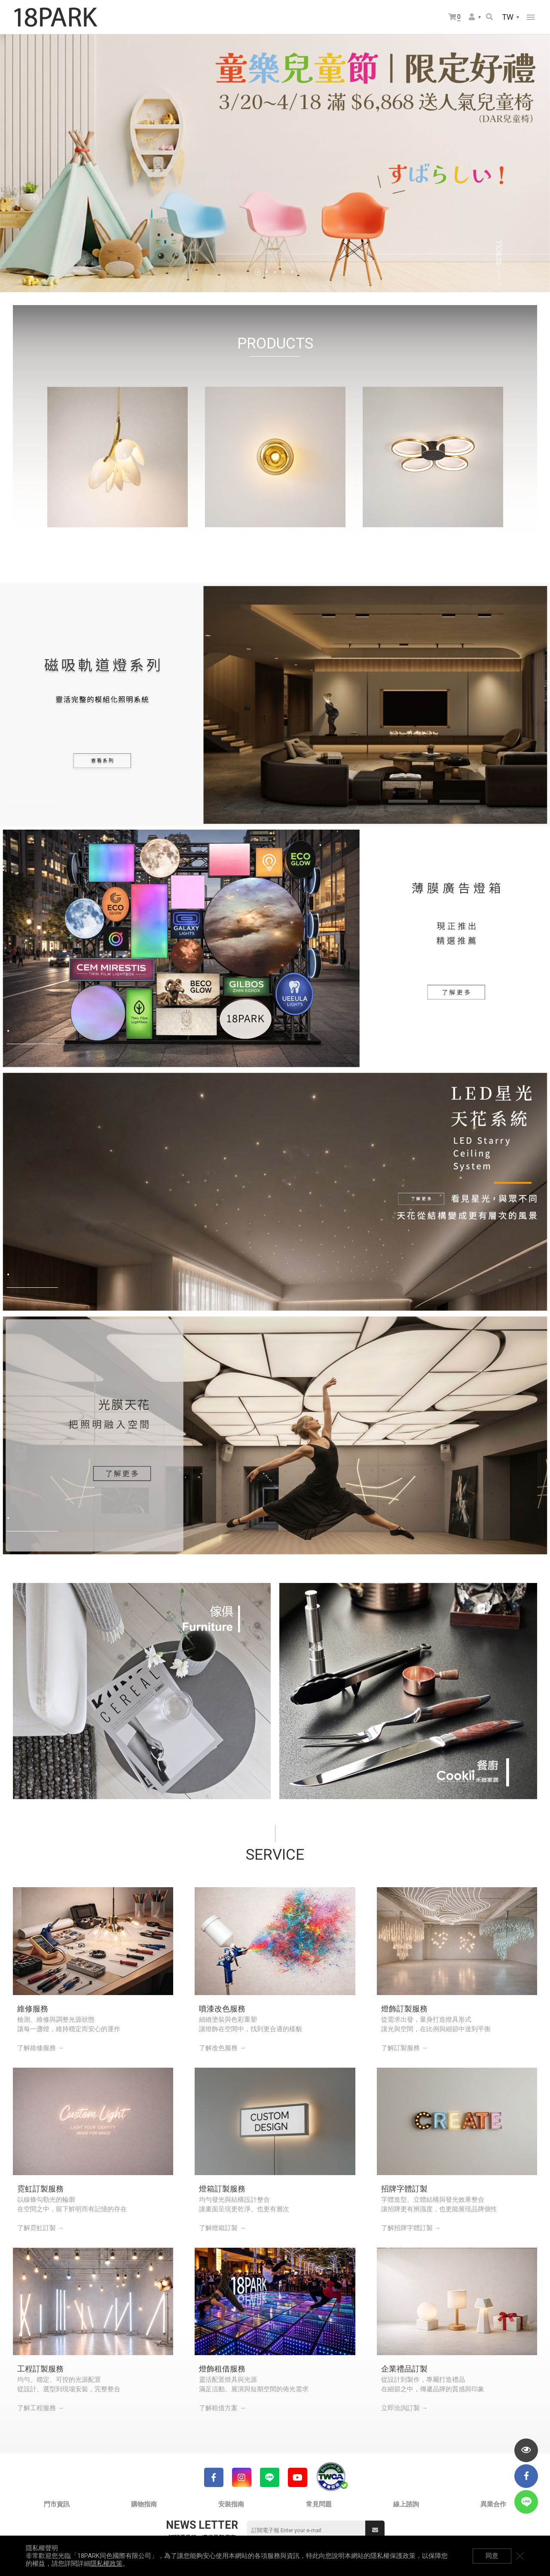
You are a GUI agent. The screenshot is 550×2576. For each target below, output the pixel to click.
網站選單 (531, 17)
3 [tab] (275, 272)
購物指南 (144, 2504)
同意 (492, 2556)
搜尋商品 (489, 16)
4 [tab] (284, 272)
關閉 (520, 2556)
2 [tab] (266, 272)
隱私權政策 (106, 2563)
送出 (375, 2530)
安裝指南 (231, 2504)
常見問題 (319, 2504)
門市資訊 (57, 2504)
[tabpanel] (275, 163)
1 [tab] (258, 272)
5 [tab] (292, 272)
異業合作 (493, 2504)
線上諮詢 (406, 2504)
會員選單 (472, 16)
